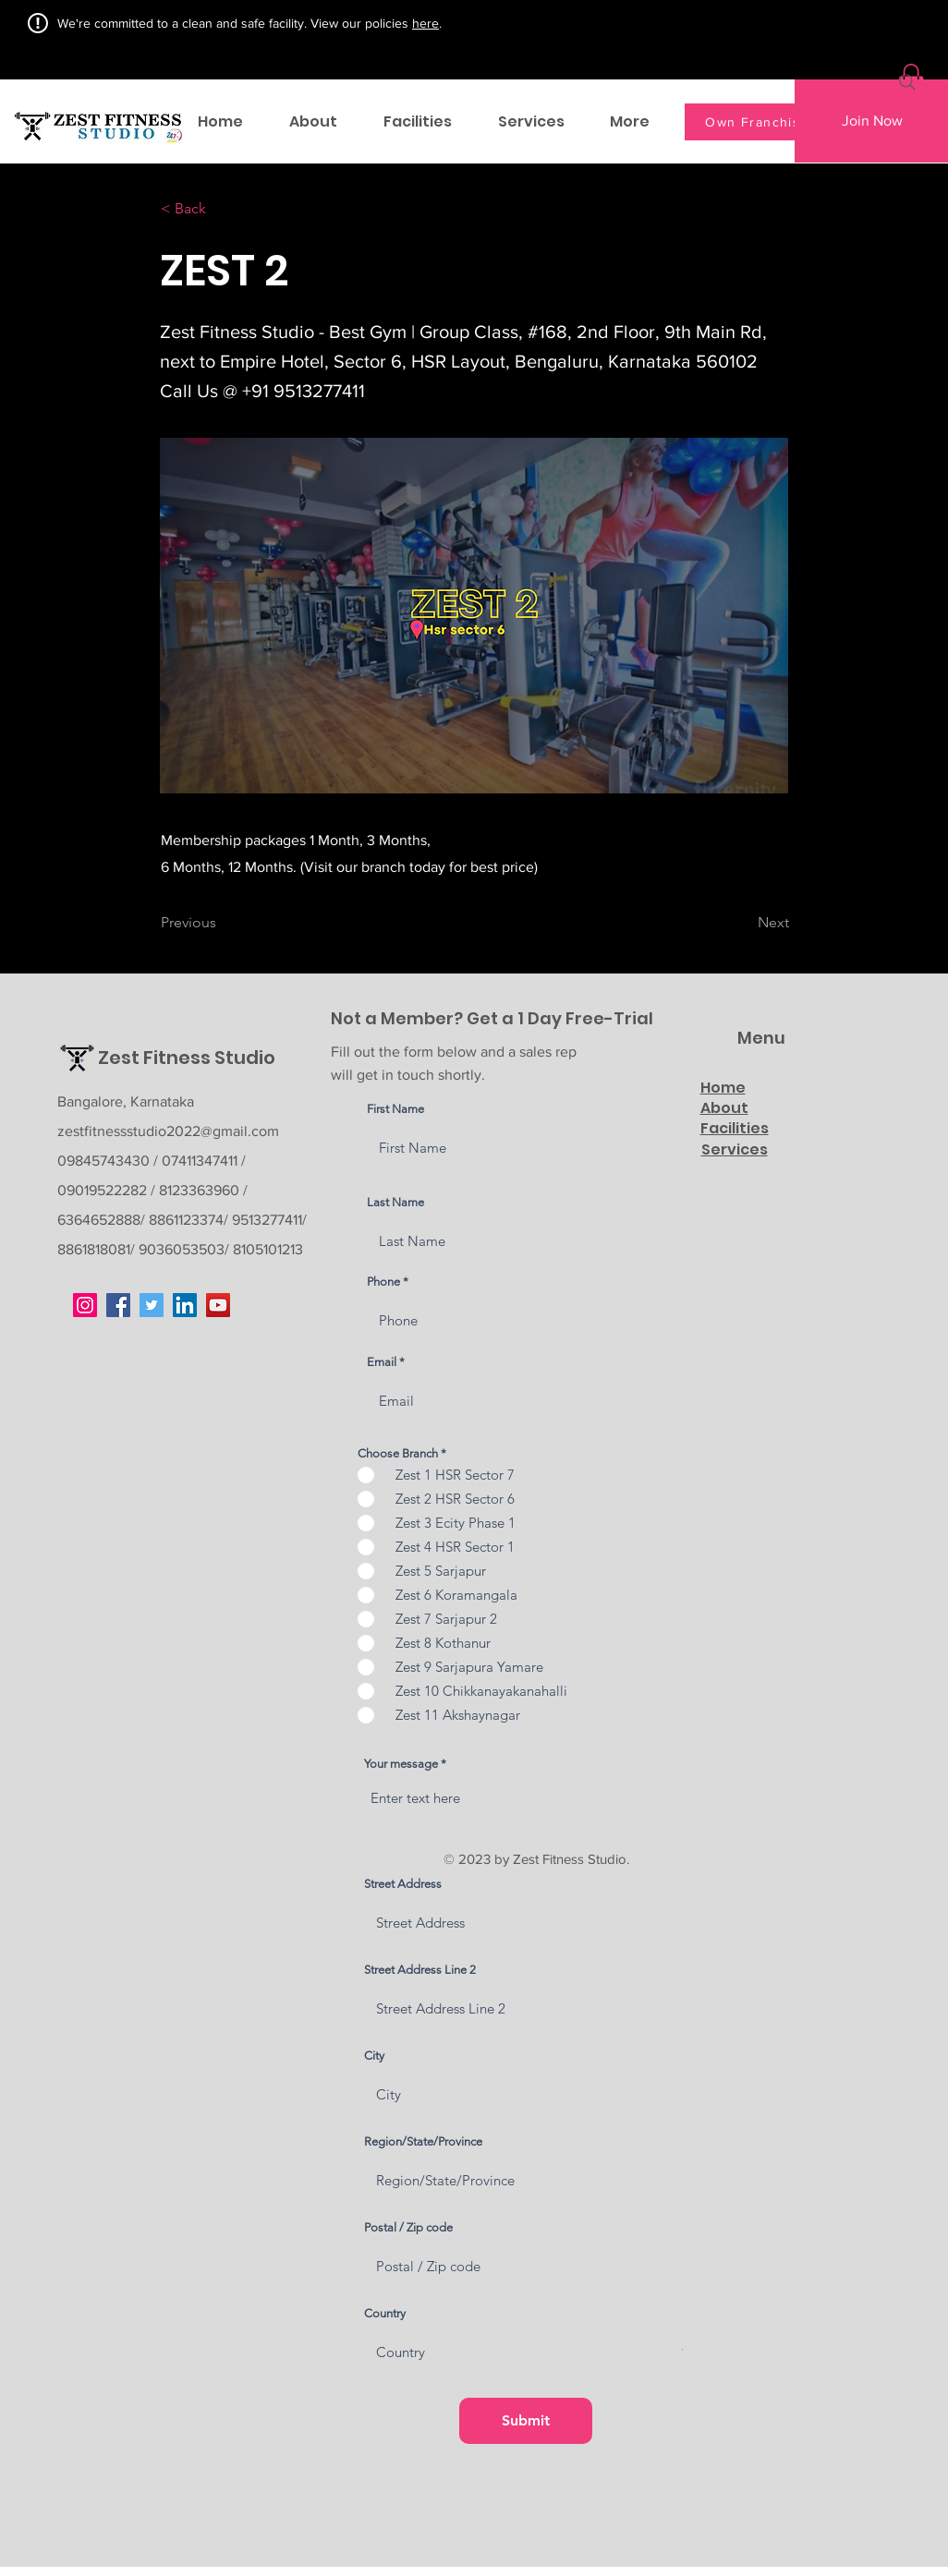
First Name (395, 1109)
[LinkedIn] (185, 1305)
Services (734, 1149)
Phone (383, 1282)
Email (381, 1362)
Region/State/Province (423, 2141)
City (374, 2056)
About (724, 1108)
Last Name (395, 1202)
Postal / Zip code (408, 2227)
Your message (401, 1764)
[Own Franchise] (759, 121)
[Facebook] (118, 1305)
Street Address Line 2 (420, 1970)
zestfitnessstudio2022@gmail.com (168, 1131)
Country (385, 2313)
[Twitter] (152, 1305)
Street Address (403, 1884)
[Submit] (525, 2421)
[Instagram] (85, 1305)
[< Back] (222, 209)
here (425, 23)
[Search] (907, 82)
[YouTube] (218, 1305)
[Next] (743, 923)
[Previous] (222, 923)
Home (723, 1087)
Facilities (734, 1128)
